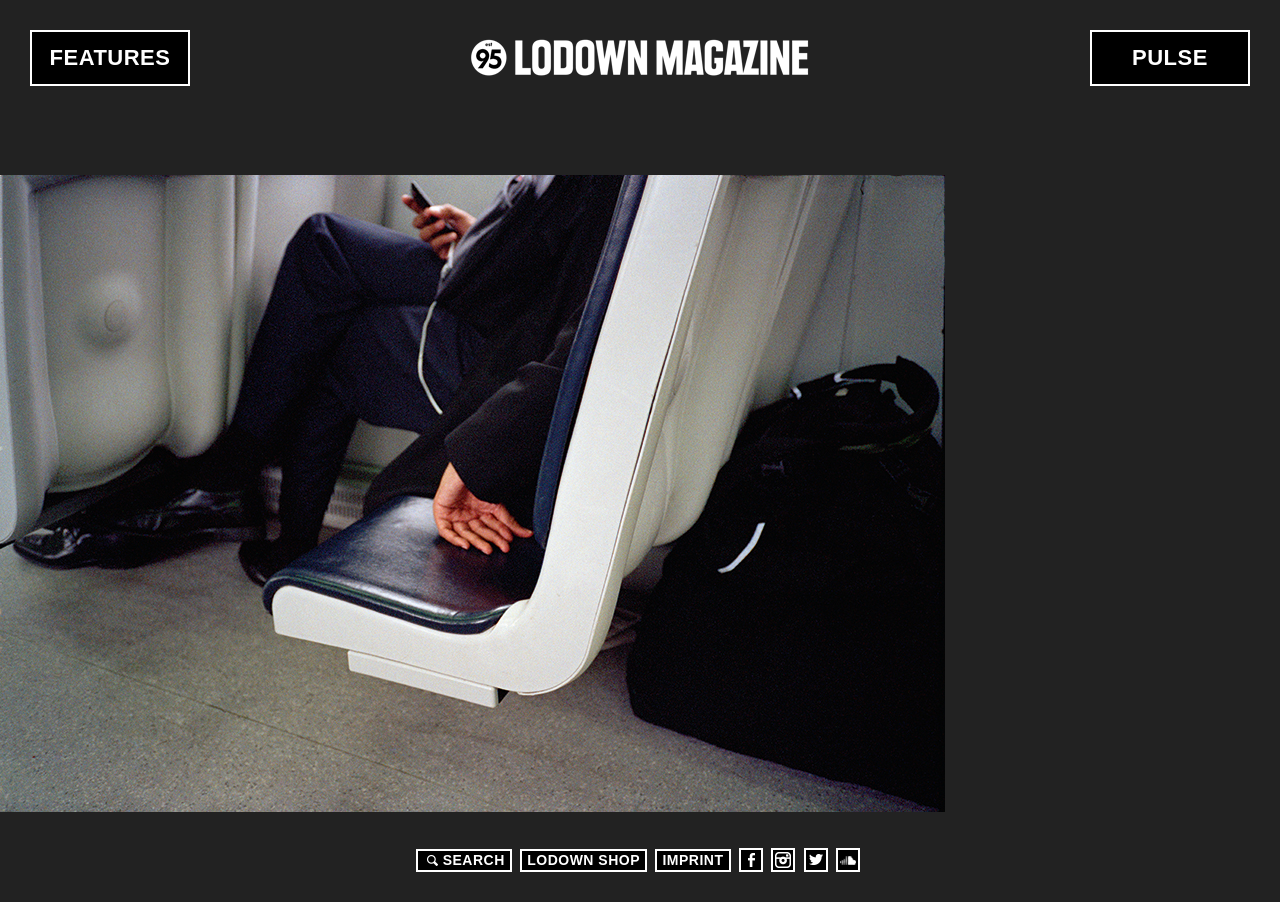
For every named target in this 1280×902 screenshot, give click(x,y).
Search (463, 860)
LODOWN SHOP (583, 860)
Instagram (783, 860)
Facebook (751, 860)
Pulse (1170, 57)
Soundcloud (848, 860)
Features (110, 57)
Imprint (692, 860)
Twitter (816, 860)
